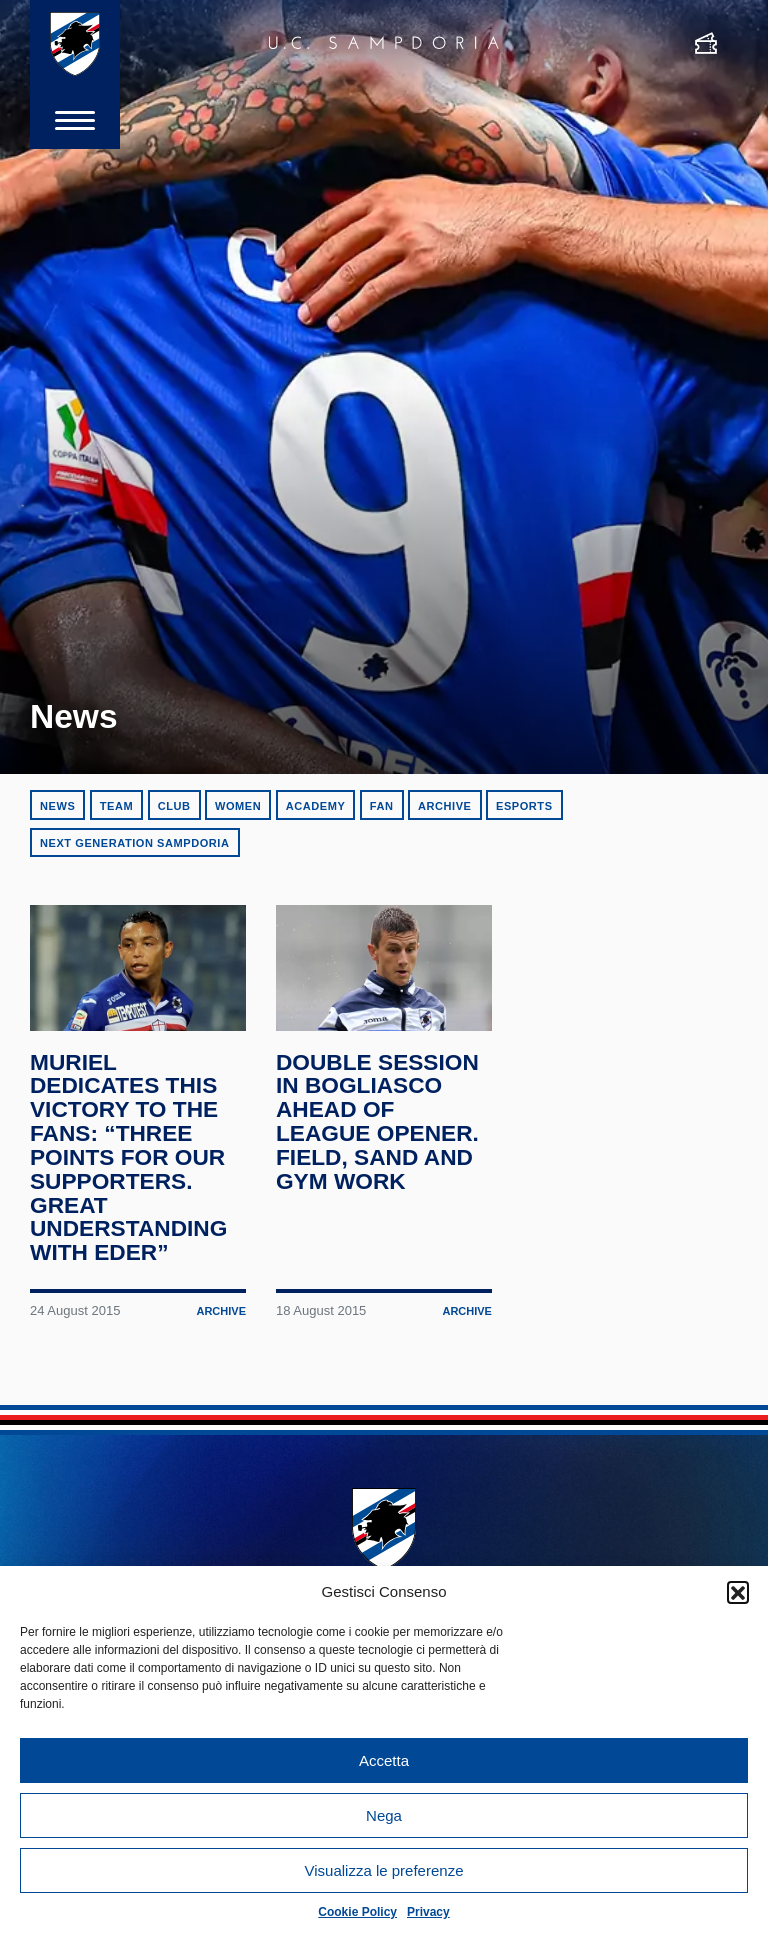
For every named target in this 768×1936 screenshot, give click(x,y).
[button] (738, 1592)
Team (116, 806)
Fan (382, 806)
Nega (384, 1815)
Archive (445, 806)
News (57, 806)
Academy (316, 806)
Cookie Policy (357, 1912)
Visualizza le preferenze (384, 1870)
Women (238, 806)
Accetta (384, 1760)
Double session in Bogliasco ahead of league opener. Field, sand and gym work (377, 1122)
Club (174, 806)
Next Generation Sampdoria (135, 843)
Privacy (428, 1912)
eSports (524, 806)
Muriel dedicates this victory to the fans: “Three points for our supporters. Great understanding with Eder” (128, 1158)
